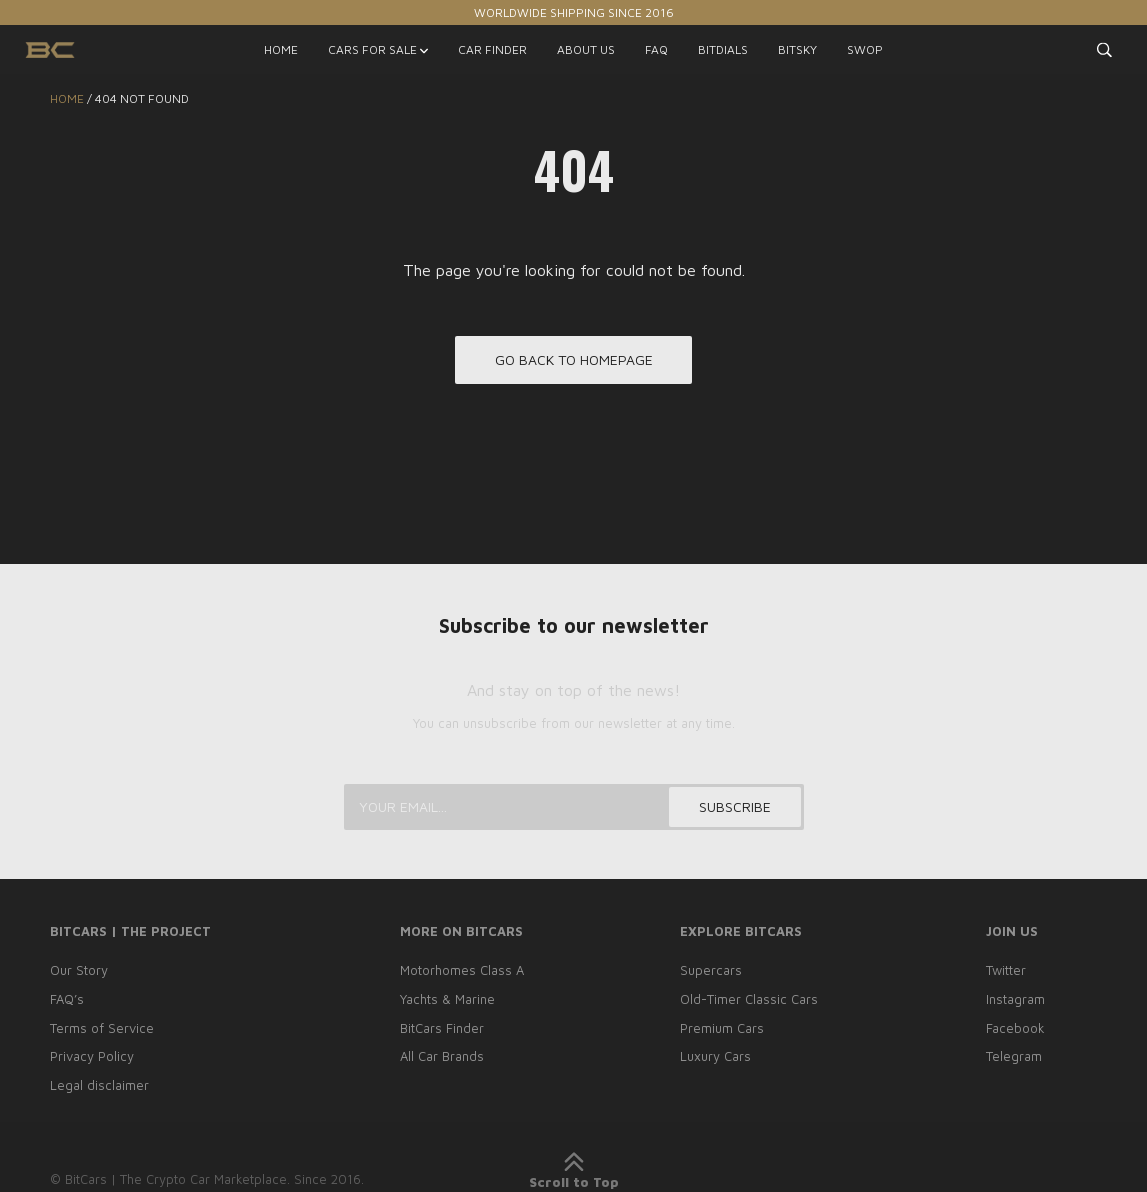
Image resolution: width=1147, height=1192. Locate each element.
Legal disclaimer (99, 1085)
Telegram (1014, 1056)
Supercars (711, 970)
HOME (281, 49)
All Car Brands (442, 1056)
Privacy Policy (92, 1056)
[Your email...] (574, 807)
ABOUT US (586, 49)
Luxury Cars (715, 1056)
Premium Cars (722, 1028)
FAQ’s (67, 999)
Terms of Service (102, 1028)
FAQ (656, 49)
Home (67, 98)
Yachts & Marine (447, 999)
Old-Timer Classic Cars (749, 999)
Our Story (79, 970)
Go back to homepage (574, 359)
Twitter (1006, 970)
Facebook (1015, 1028)
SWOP (865, 49)
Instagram (1015, 999)
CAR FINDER (492, 49)
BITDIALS (723, 49)
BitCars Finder (442, 1028)
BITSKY (797, 49)
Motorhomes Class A (462, 970)
